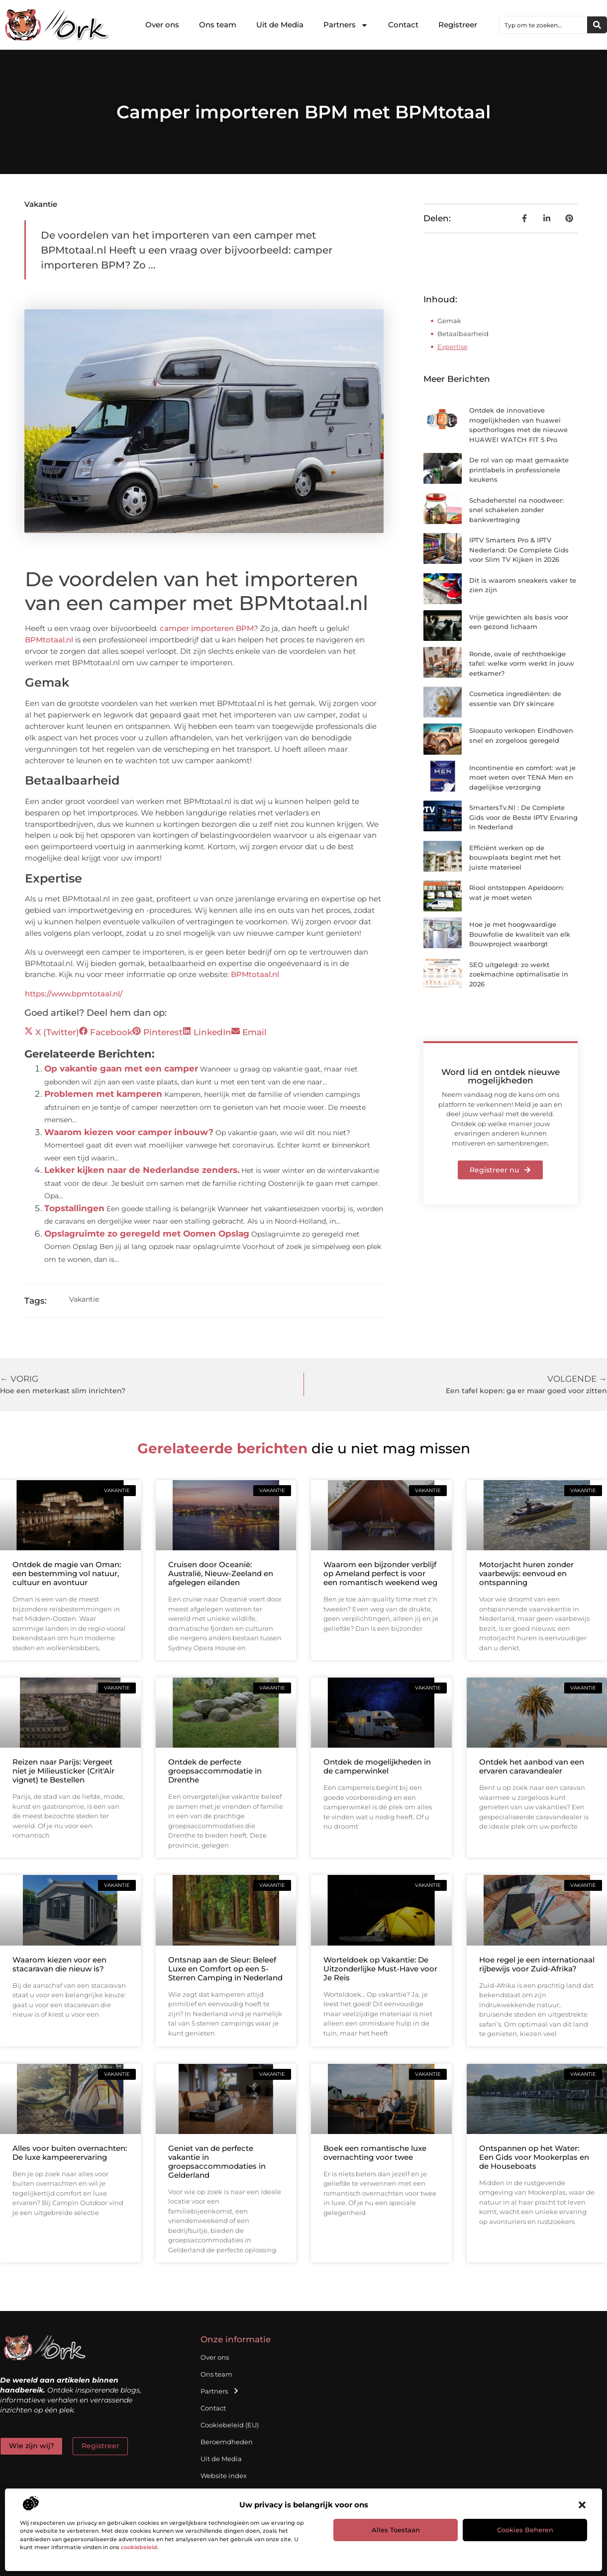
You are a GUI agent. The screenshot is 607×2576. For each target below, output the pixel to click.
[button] (582, 2505)
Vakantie (40, 204)
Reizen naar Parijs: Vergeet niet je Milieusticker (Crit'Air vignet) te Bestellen (63, 1770)
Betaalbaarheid (463, 334)
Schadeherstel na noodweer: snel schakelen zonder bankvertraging (516, 510)
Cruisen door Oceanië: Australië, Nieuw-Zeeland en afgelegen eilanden (220, 1573)
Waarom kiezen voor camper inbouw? (128, 1132)
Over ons (162, 24)
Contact (403, 24)
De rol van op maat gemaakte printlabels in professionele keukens (519, 469)
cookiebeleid (139, 2547)
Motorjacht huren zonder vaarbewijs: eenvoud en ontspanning (526, 1573)
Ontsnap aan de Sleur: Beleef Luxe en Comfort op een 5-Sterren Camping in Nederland (225, 1968)
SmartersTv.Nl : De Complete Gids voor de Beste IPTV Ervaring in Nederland (523, 817)
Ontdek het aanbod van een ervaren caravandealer (531, 1766)
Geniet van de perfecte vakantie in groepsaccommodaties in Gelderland (217, 2161)
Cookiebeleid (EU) (230, 2425)
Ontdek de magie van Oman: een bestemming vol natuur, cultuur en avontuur (66, 1573)
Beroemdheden (227, 2442)
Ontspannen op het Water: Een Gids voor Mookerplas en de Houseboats (534, 2157)
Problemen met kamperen (103, 1094)
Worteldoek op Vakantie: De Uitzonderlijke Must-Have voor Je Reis (380, 1968)
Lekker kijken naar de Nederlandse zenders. (141, 1170)
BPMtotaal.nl (49, 639)
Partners (345, 25)
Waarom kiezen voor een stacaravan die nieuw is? (59, 1964)
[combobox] (543, 24)
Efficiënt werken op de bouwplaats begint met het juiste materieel (515, 857)
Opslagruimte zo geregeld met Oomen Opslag (146, 1234)
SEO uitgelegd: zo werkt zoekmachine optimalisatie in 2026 (518, 974)
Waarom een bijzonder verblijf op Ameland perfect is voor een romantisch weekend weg (380, 1573)
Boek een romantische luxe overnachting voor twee (374, 2152)
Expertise (452, 347)
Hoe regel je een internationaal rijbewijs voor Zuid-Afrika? (537, 1964)
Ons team (217, 24)
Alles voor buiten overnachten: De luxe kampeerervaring (69, 2152)
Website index (224, 2476)
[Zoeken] (597, 24)
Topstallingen (74, 1208)
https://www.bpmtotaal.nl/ (73, 993)
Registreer (457, 24)
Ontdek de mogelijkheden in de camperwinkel (377, 1766)
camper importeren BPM (207, 628)
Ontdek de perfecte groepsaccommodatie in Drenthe (215, 1770)
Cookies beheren (525, 2530)
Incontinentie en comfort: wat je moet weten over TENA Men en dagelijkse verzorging (522, 777)
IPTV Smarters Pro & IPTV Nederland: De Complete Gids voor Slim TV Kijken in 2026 (519, 549)
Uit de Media (280, 24)
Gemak (449, 321)
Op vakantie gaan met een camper (121, 1068)
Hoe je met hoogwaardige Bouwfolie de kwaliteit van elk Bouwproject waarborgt (519, 934)
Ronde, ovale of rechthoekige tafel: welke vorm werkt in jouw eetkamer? (521, 663)
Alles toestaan (396, 2530)
